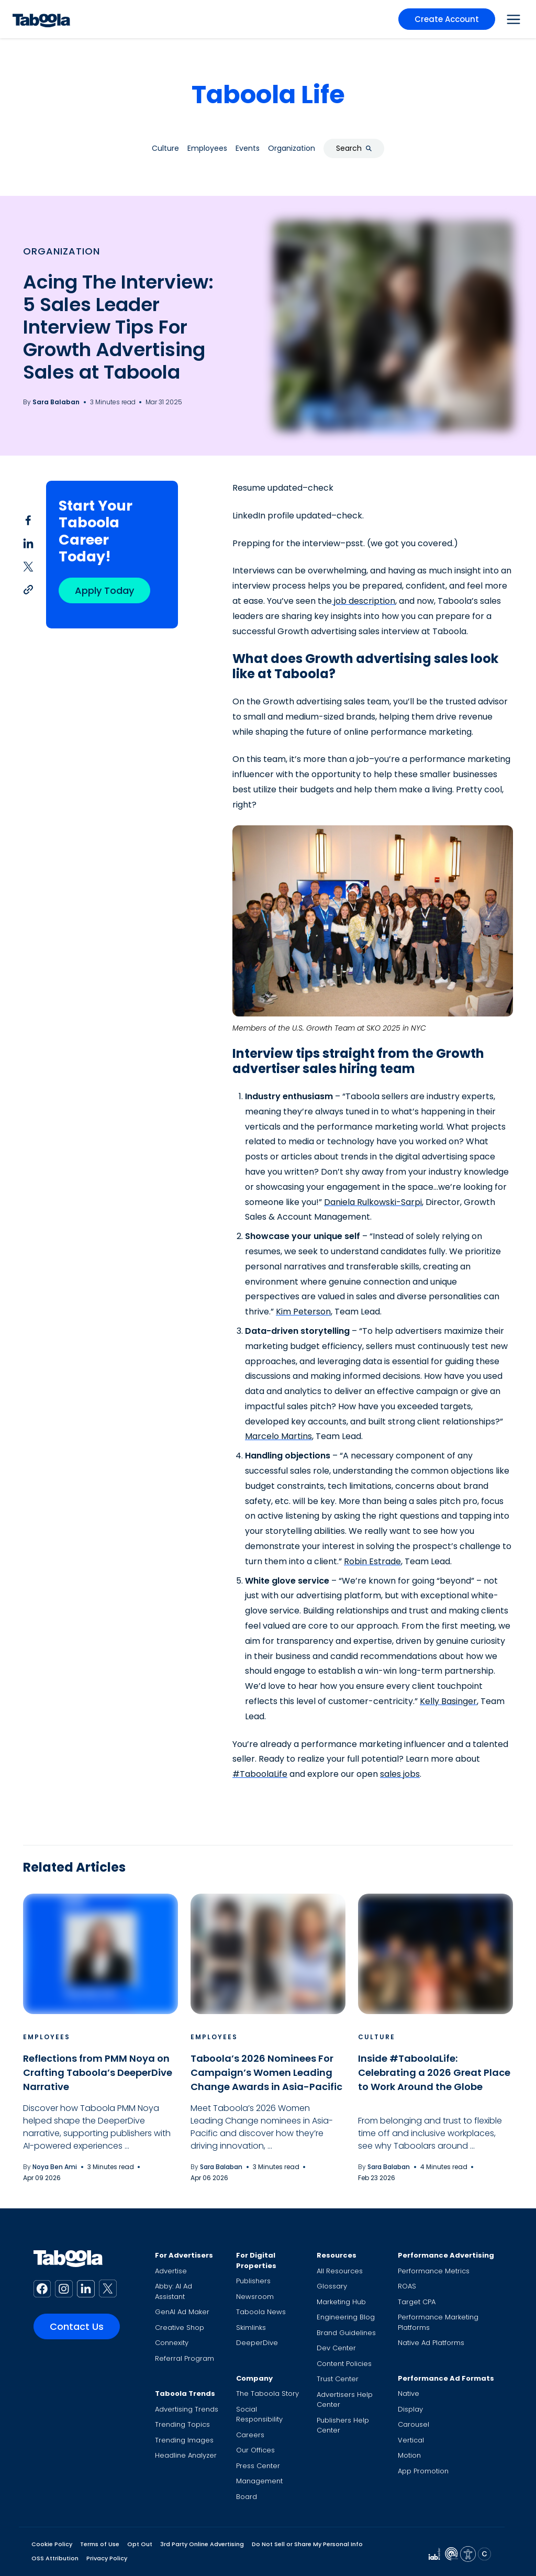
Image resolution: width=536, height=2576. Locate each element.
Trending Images (184, 2440)
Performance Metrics (434, 2271)
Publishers (253, 2281)
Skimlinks (251, 2327)
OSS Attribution (55, 2558)
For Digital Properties (256, 2260)
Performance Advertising (446, 2255)
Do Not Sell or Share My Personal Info (307, 2544)
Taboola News (261, 2312)
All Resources (340, 2271)
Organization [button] (291, 148)
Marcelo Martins (278, 1436)
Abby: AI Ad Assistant (173, 2291)
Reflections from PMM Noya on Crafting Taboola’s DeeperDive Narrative (97, 2072)
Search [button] (354, 148)
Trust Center (338, 2379)
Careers (250, 2435)
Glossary (332, 2286)
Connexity (171, 2343)
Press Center (258, 2466)
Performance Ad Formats (446, 2378)
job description (363, 601)
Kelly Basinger (448, 1701)
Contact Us (77, 2326)
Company (254, 2378)
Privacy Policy (106, 2558)
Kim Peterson (303, 1312)
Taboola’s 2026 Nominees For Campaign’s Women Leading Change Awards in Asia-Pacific (266, 2072)
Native (408, 2393)
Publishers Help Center (343, 2425)
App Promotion (423, 2471)
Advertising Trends (186, 2409)
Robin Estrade (372, 1561)
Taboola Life (268, 94)
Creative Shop (179, 2327)
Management (259, 2481)
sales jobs (400, 1774)
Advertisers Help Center (345, 2400)
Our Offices (255, 2450)
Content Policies (344, 2364)
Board (246, 2497)
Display (410, 2409)
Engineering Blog (346, 2317)
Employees (46, 2036)
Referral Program (184, 2358)
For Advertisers (184, 2255)
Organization (61, 251)
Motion (409, 2455)
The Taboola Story (267, 2393)
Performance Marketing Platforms (438, 2322)
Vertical (411, 2440)
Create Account (447, 19)
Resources (336, 2255)
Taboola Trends (185, 2393)
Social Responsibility (259, 2414)
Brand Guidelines (346, 2333)
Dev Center (336, 2348)
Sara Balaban (56, 401)
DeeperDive (257, 2343)
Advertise (171, 2271)
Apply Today (104, 590)
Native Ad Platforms (431, 2343)
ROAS (407, 2286)
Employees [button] (207, 148)
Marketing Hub (341, 2302)
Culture (376, 2036)
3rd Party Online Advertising (202, 2544)
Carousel (413, 2424)
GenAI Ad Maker (182, 2312)
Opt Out (139, 2544)
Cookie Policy (51, 2544)
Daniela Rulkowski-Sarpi (373, 1202)
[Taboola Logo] (41, 19)
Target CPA (417, 2302)
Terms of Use (99, 2544)
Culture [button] (165, 148)
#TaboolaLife (259, 1774)
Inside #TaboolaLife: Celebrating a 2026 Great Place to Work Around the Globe (434, 2072)
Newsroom (255, 2297)
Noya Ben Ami (54, 2166)
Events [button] (248, 148)
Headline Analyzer (186, 2455)
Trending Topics (182, 2424)
